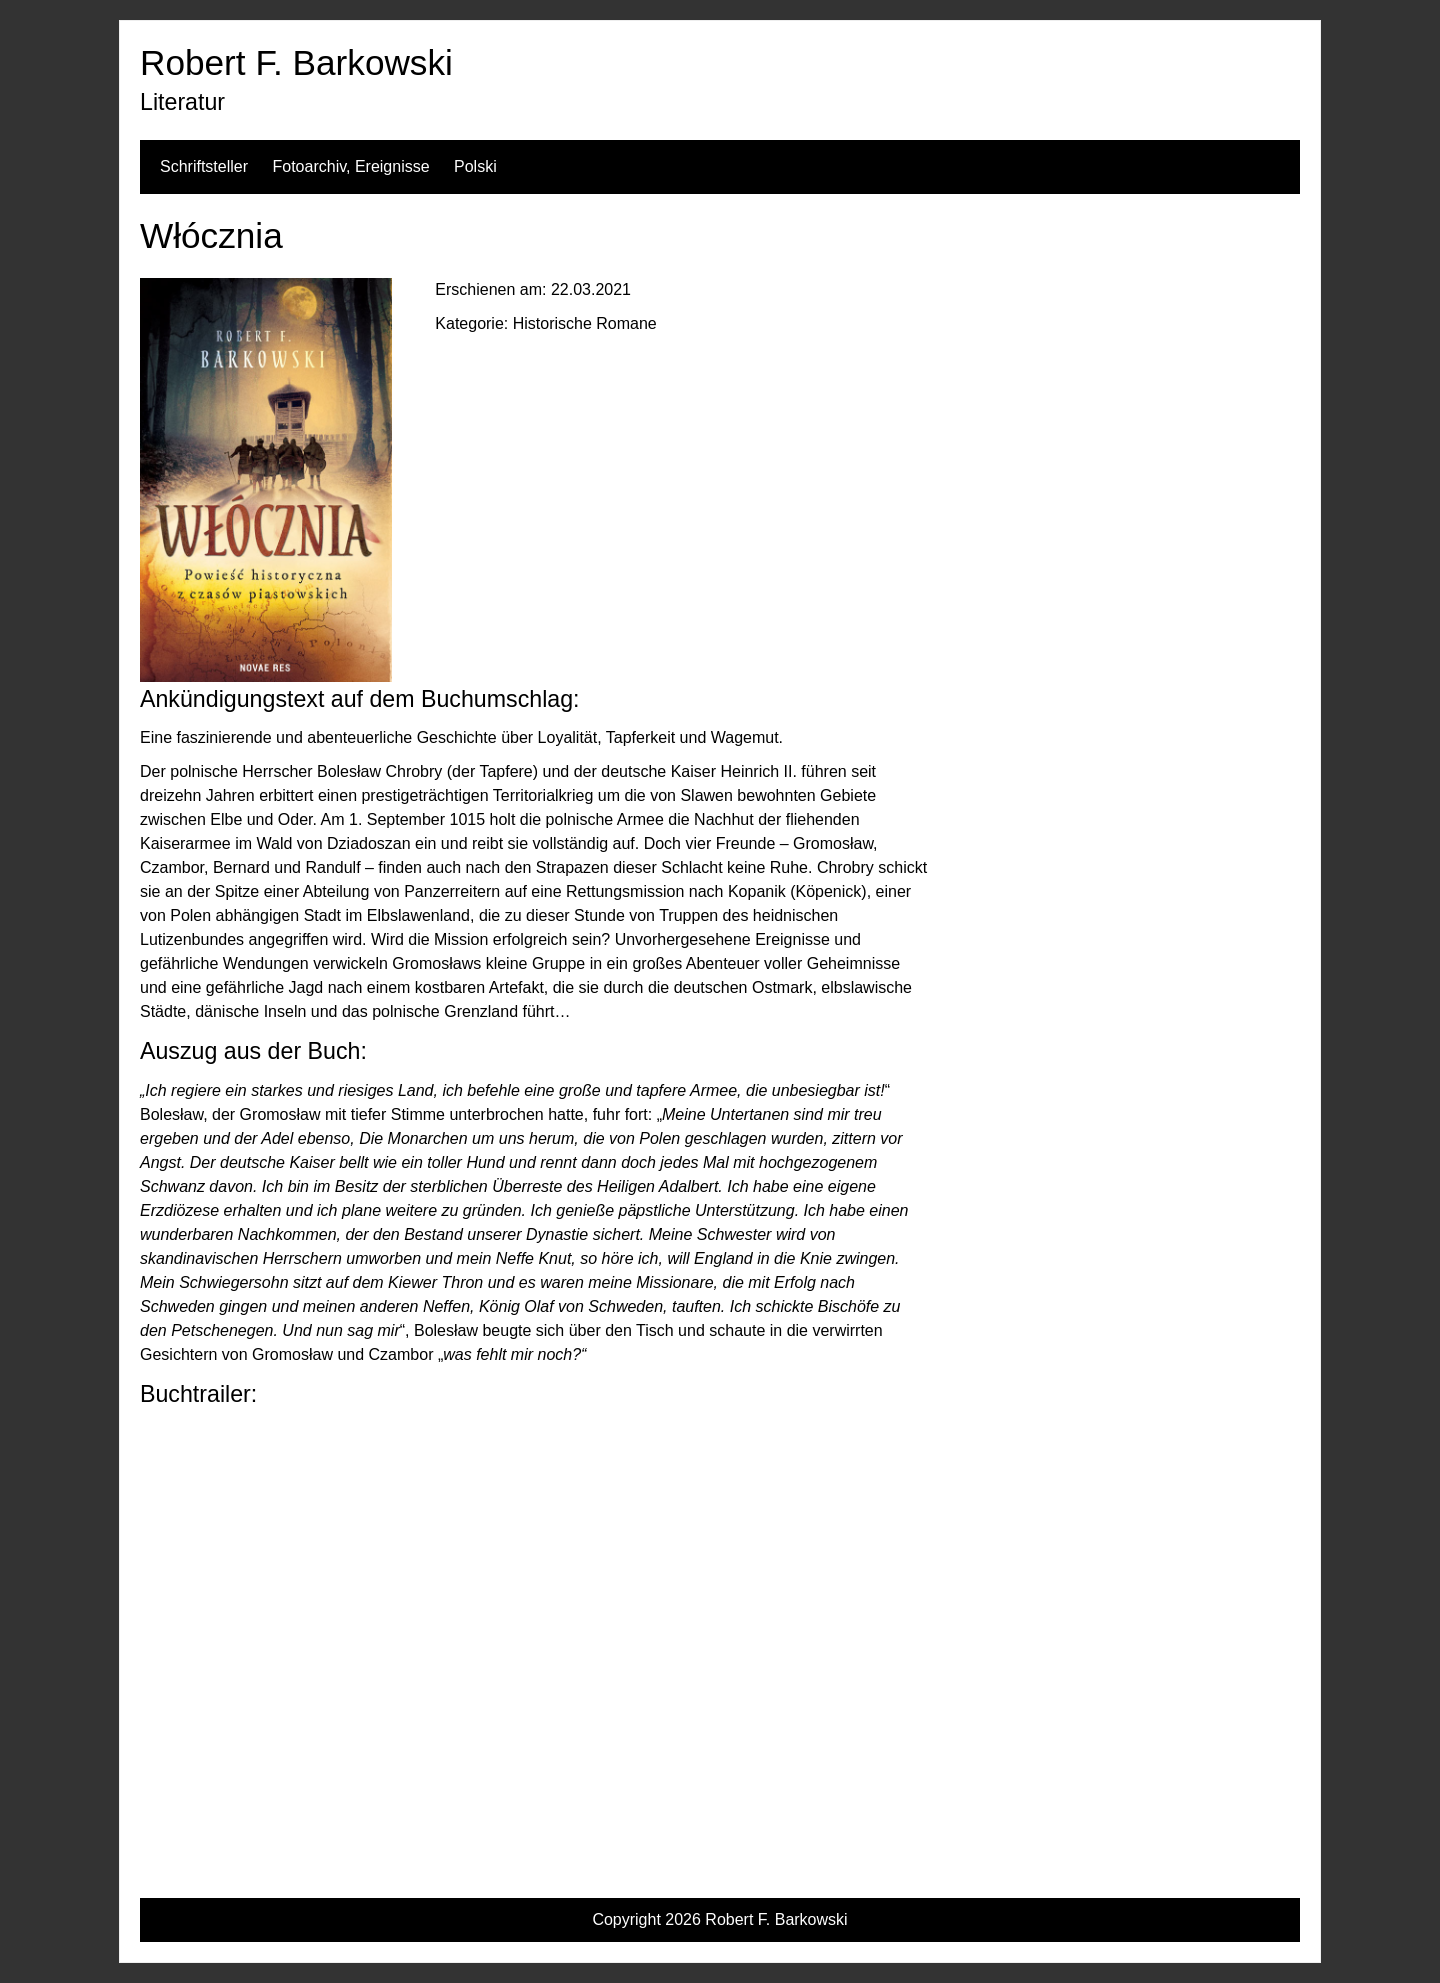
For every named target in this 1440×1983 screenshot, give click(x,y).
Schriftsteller (204, 166)
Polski (475, 166)
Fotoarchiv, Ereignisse (350, 166)
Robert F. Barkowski (296, 62)
